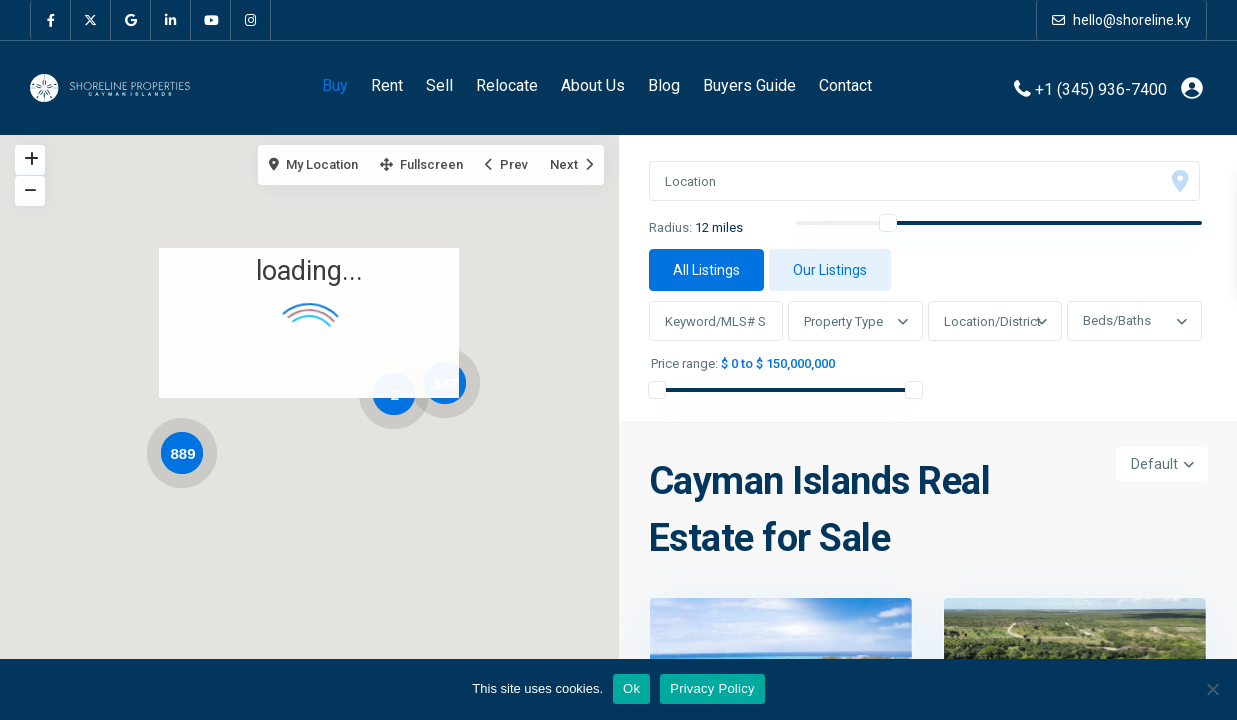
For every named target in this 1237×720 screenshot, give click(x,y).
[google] (131, 20)
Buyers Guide (749, 85)
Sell (439, 85)
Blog (664, 85)
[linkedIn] (171, 20)
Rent (387, 85)
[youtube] (211, 20)
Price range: (684, 364)
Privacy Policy (712, 688)
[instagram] (251, 20)
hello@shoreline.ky (1121, 20)
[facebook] (51, 20)
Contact (845, 85)
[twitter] (91, 20)
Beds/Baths (1117, 320)
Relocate (507, 85)
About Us (593, 85)
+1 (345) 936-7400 (1101, 88)
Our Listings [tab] (830, 270)
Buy (335, 85)
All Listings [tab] (706, 270)
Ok (631, 688)
